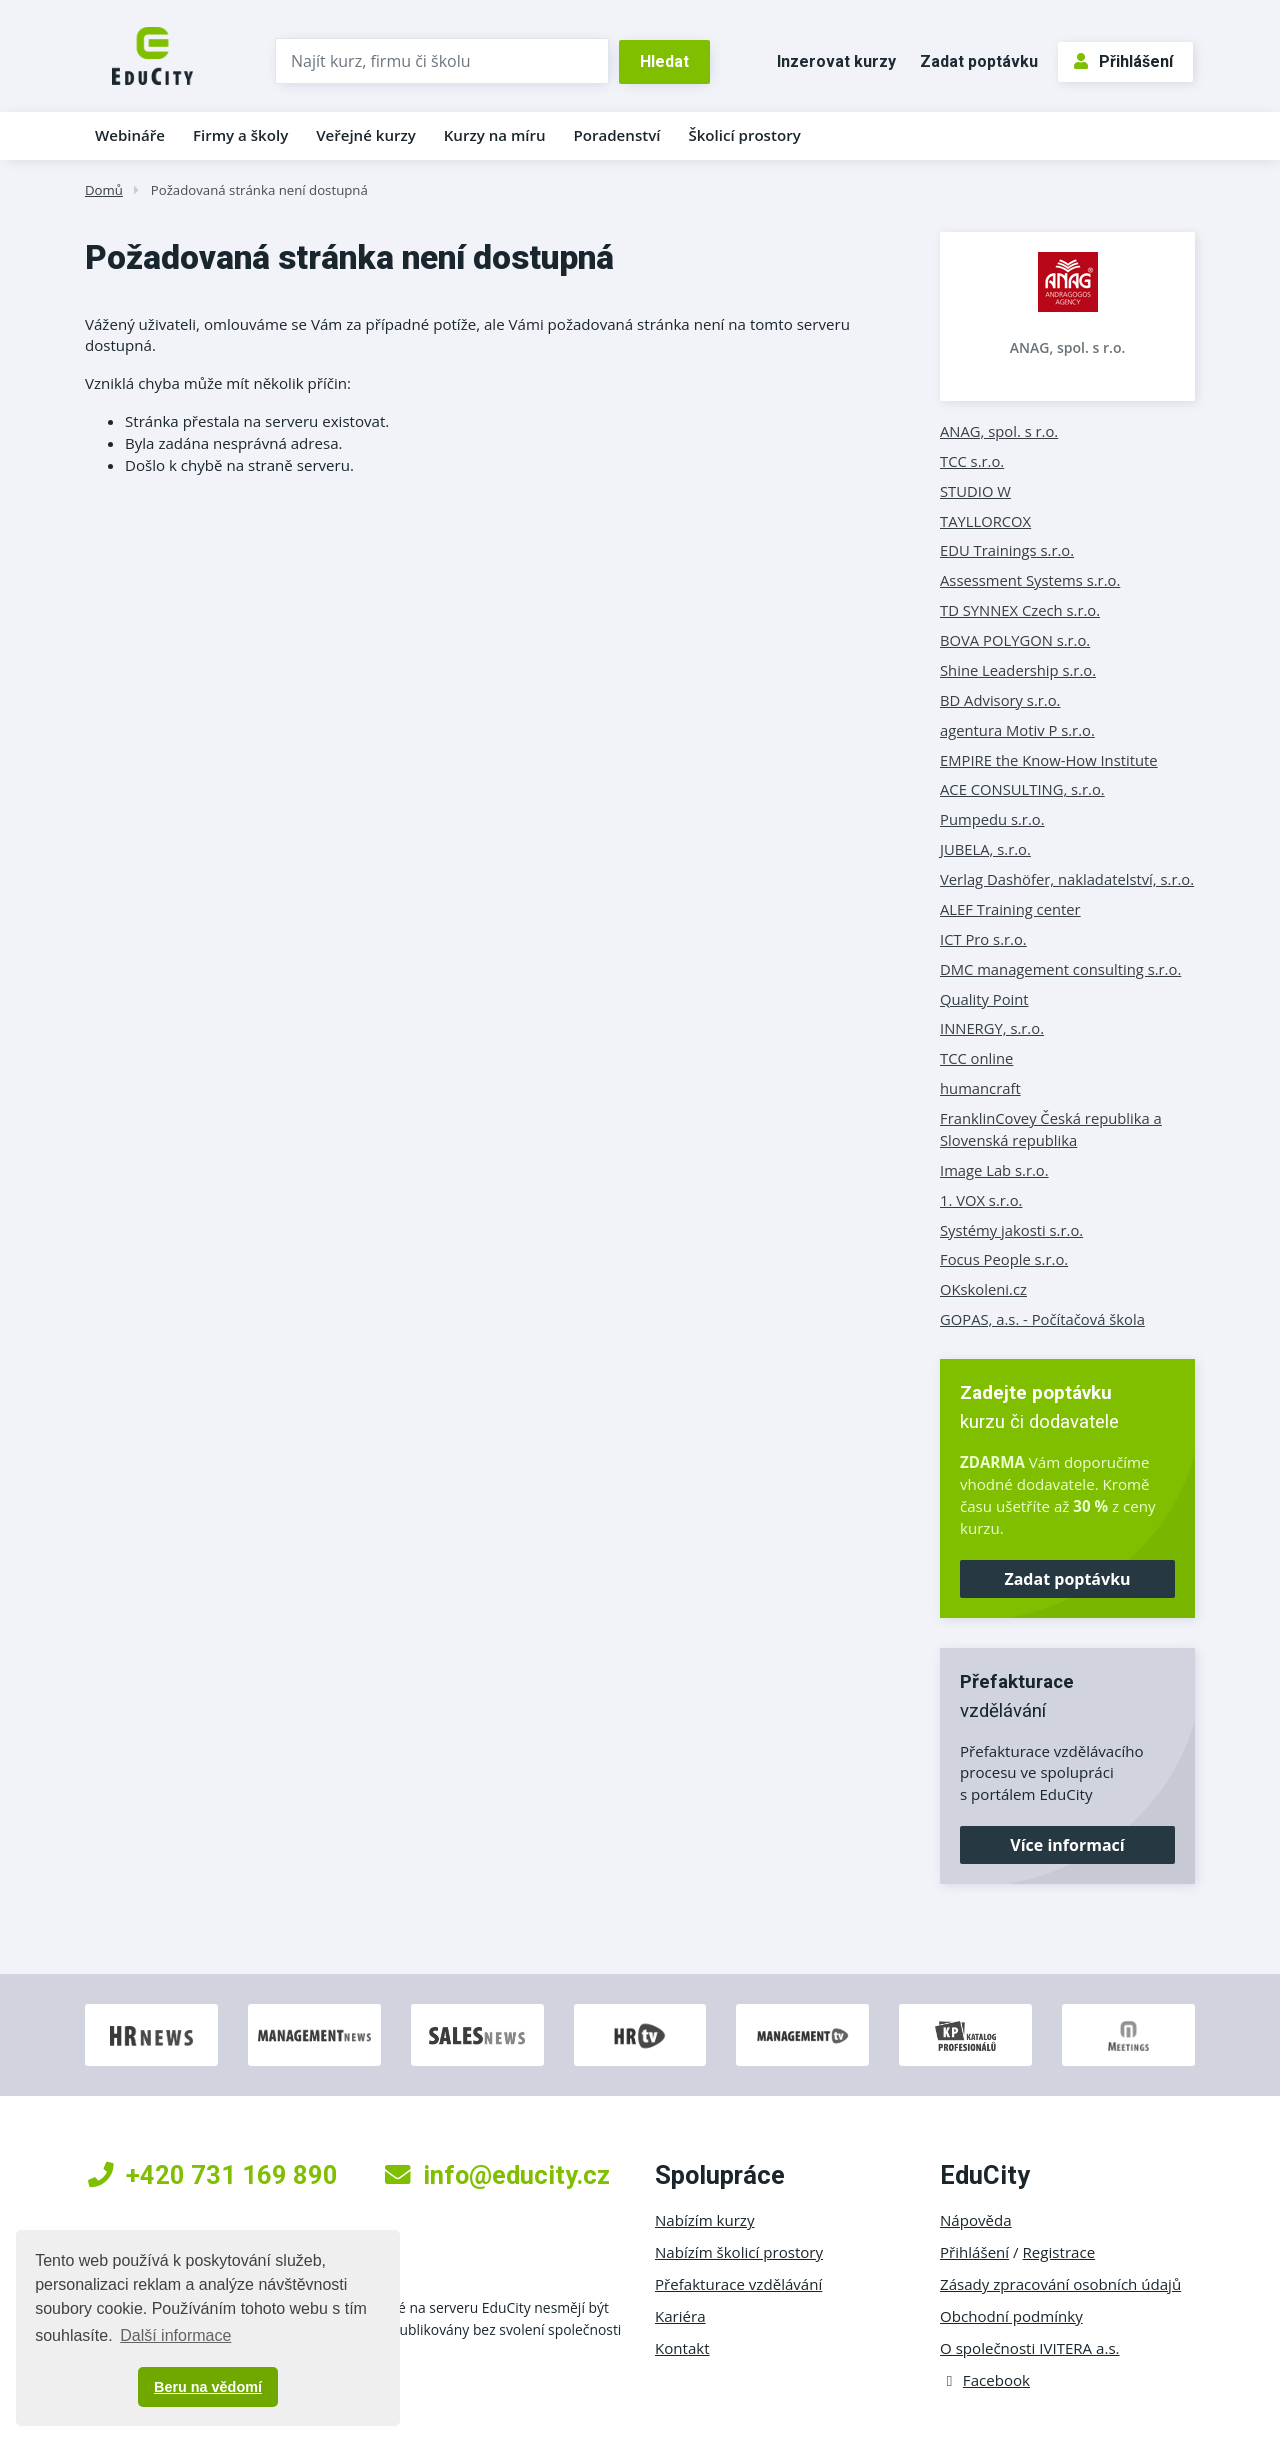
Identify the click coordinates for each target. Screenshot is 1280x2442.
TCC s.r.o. (972, 461)
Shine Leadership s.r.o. (1018, 670)
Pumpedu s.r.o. (992, 819)
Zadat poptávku (979, 61)
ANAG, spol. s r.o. (1068, 347)
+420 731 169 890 (213, 2175)
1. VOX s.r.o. (981, 1200)
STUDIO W (975, 491)
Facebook (985, 2380)
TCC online (976, 1058)
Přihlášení (1123, 61)
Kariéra (680, 2316)
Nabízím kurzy (704, 2220)
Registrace (1059, 2252)
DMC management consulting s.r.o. (1060, 969)
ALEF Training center (1010, 909)
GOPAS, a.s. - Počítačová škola (1042, 1319)
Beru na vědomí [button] (208, 2387)
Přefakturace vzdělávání (738, 2284)
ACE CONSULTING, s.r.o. (1022, 789)
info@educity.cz (497, 2175)
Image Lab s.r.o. (994, 1170)
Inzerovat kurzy (836, 61)
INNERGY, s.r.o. (992, 1028)
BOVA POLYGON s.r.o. (1015, 640)
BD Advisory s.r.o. (1000, 700)
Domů (104, 190)
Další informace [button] (175, 2335)
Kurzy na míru (495, 135)
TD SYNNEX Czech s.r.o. (1020, 610)
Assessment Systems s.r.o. (1030, 580)
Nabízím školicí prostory (739, 2252)
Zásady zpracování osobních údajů (1060, 2284)
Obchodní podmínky (1011, 2316)
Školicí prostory (744, 135)
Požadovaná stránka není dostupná (259, 190)
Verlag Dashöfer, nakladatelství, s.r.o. (1067, 879)
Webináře (130, 135)
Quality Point (984, 999)
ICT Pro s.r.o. (983, 939)
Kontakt (682, 2348)
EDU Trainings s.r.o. (1007, 550)
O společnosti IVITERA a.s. (1030, 2348)
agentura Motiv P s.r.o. (1017, 730)
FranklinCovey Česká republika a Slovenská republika (1051, 1129)
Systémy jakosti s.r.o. (1011, 1230)
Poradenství (617, 135)
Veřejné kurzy (366, 135)
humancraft (980, 1088)
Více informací (1067, 1845)
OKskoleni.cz (983, 1289)
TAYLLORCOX (985, 521)
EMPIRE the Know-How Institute (1049, 760)
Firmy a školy (240, 135)
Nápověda (976, 2220)
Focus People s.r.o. (1004, 1259)
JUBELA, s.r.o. (985, 849)
